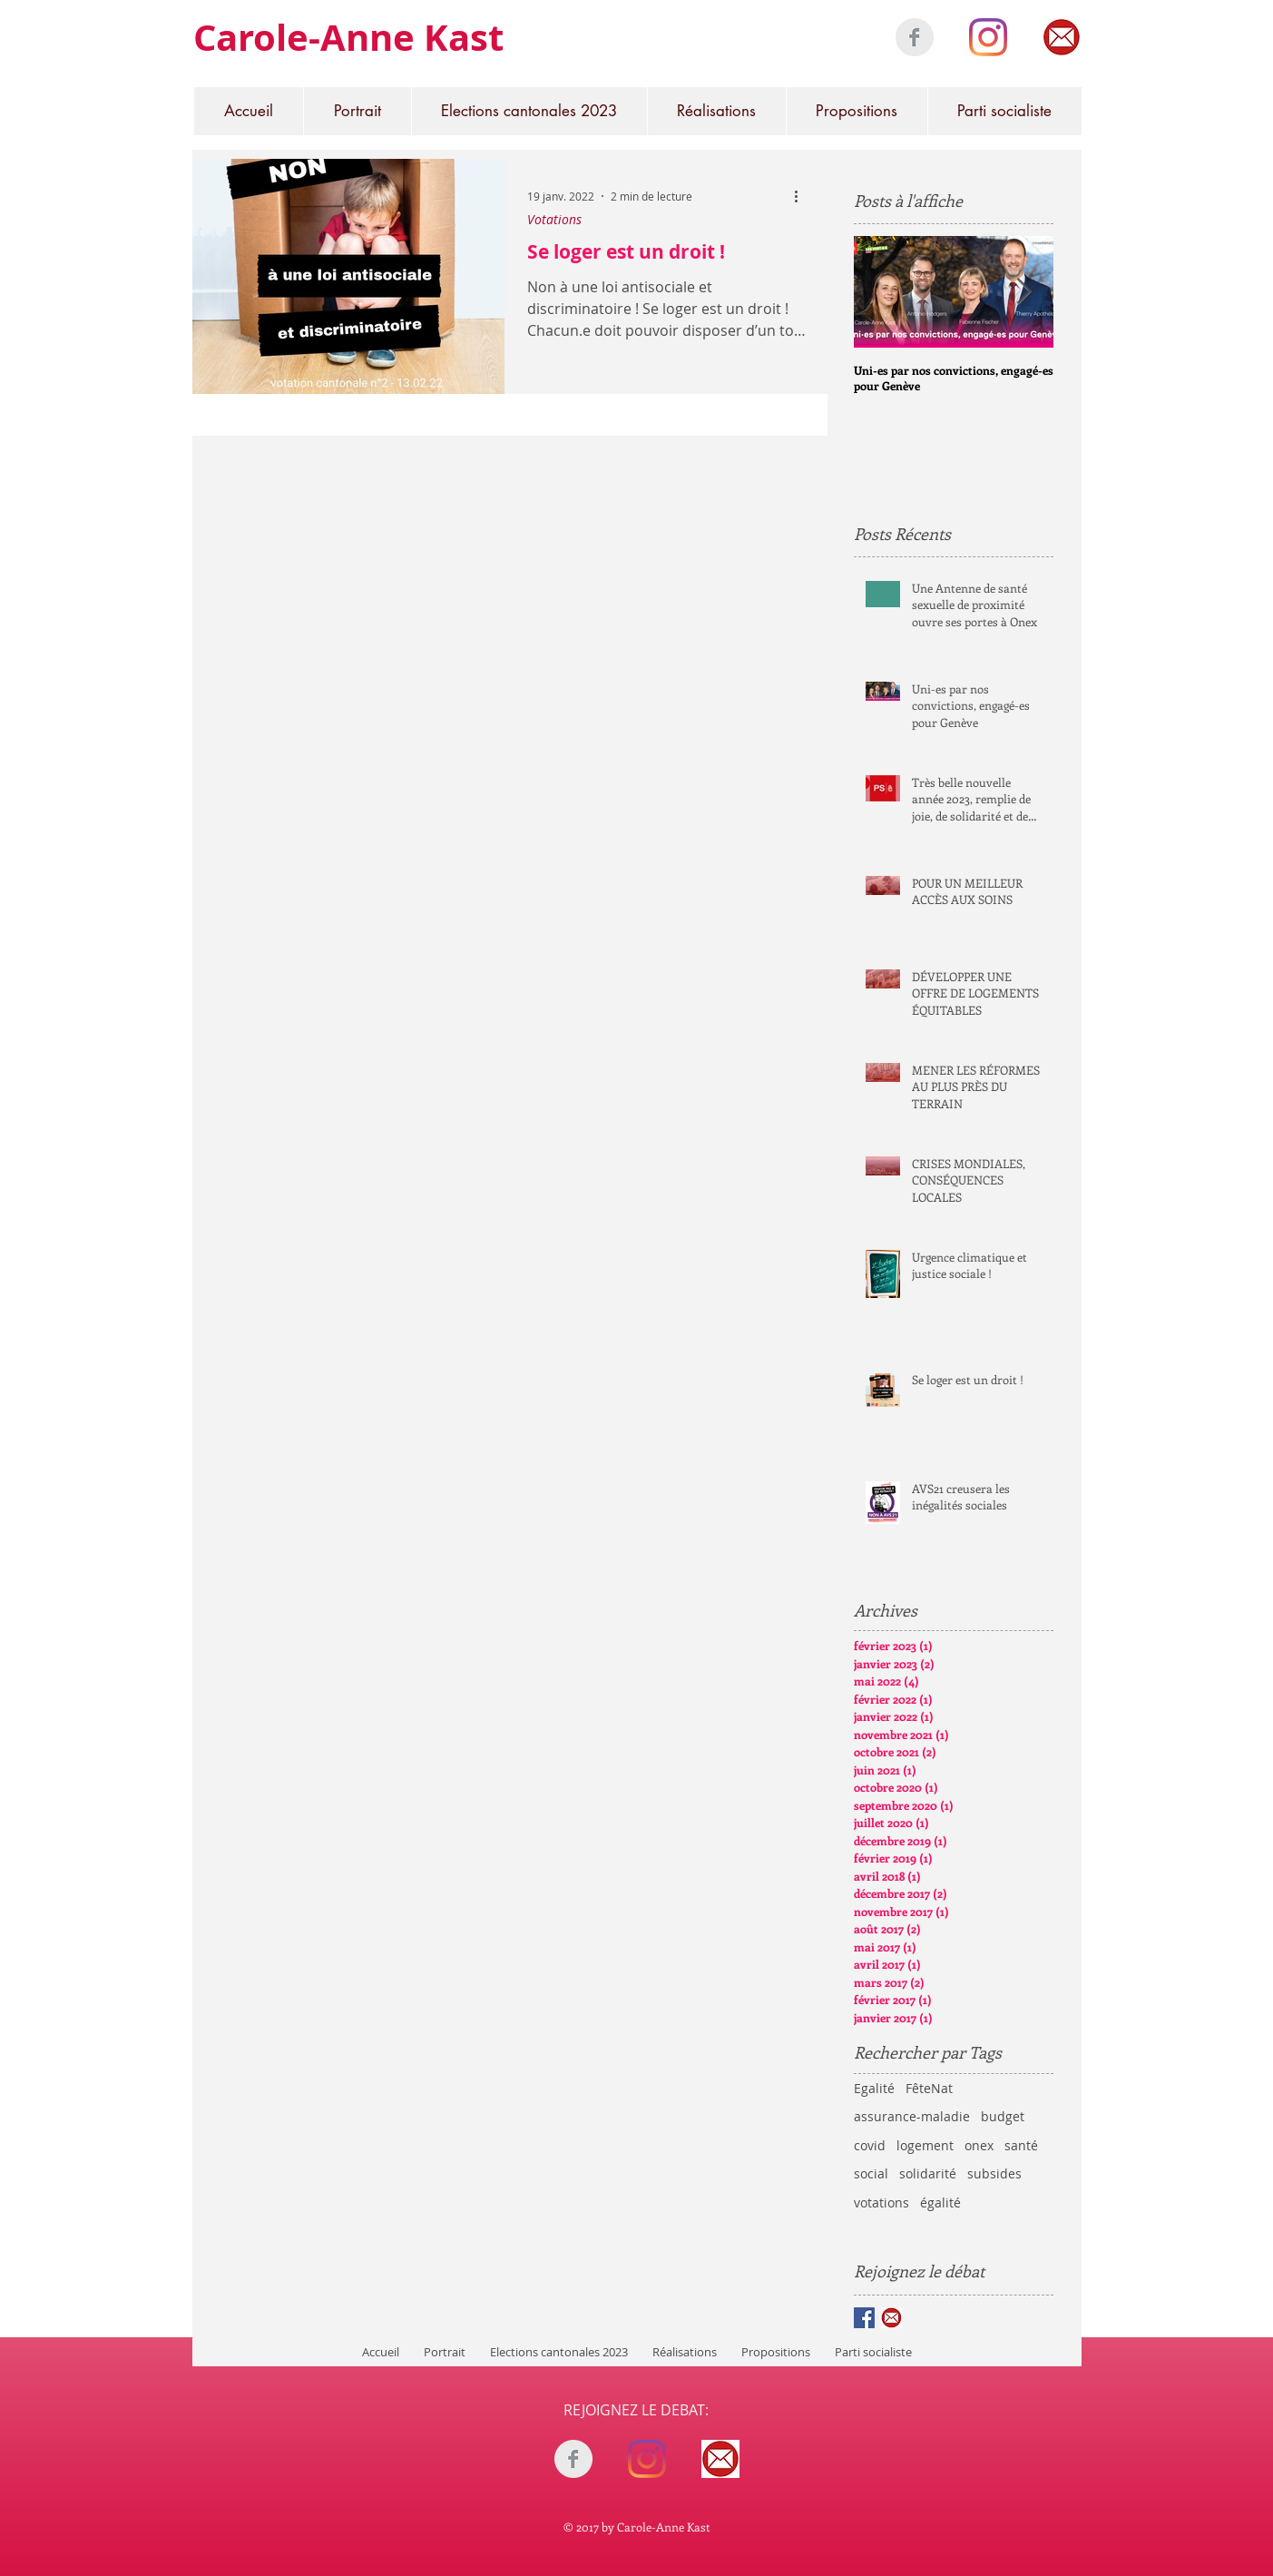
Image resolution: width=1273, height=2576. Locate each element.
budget (1002, 2116)
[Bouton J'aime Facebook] (647, 2498)
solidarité (927, 2173)
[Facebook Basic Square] (864, 2317)
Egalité (874, 2088)
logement (925, 2145)
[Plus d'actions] (803, 196)
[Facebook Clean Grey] (915, 37)
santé (1021, 2145)
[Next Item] (1024, 292)
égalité (940, 2202)
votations (881, 2202)
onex (979, 2145)
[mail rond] (1062, 37)
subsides (994, 2173)
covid (870, 2145)
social (871, 2173)
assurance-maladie (912, 2116)
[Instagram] (988, 37)
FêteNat (929, 2088)
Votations (554, 219)
